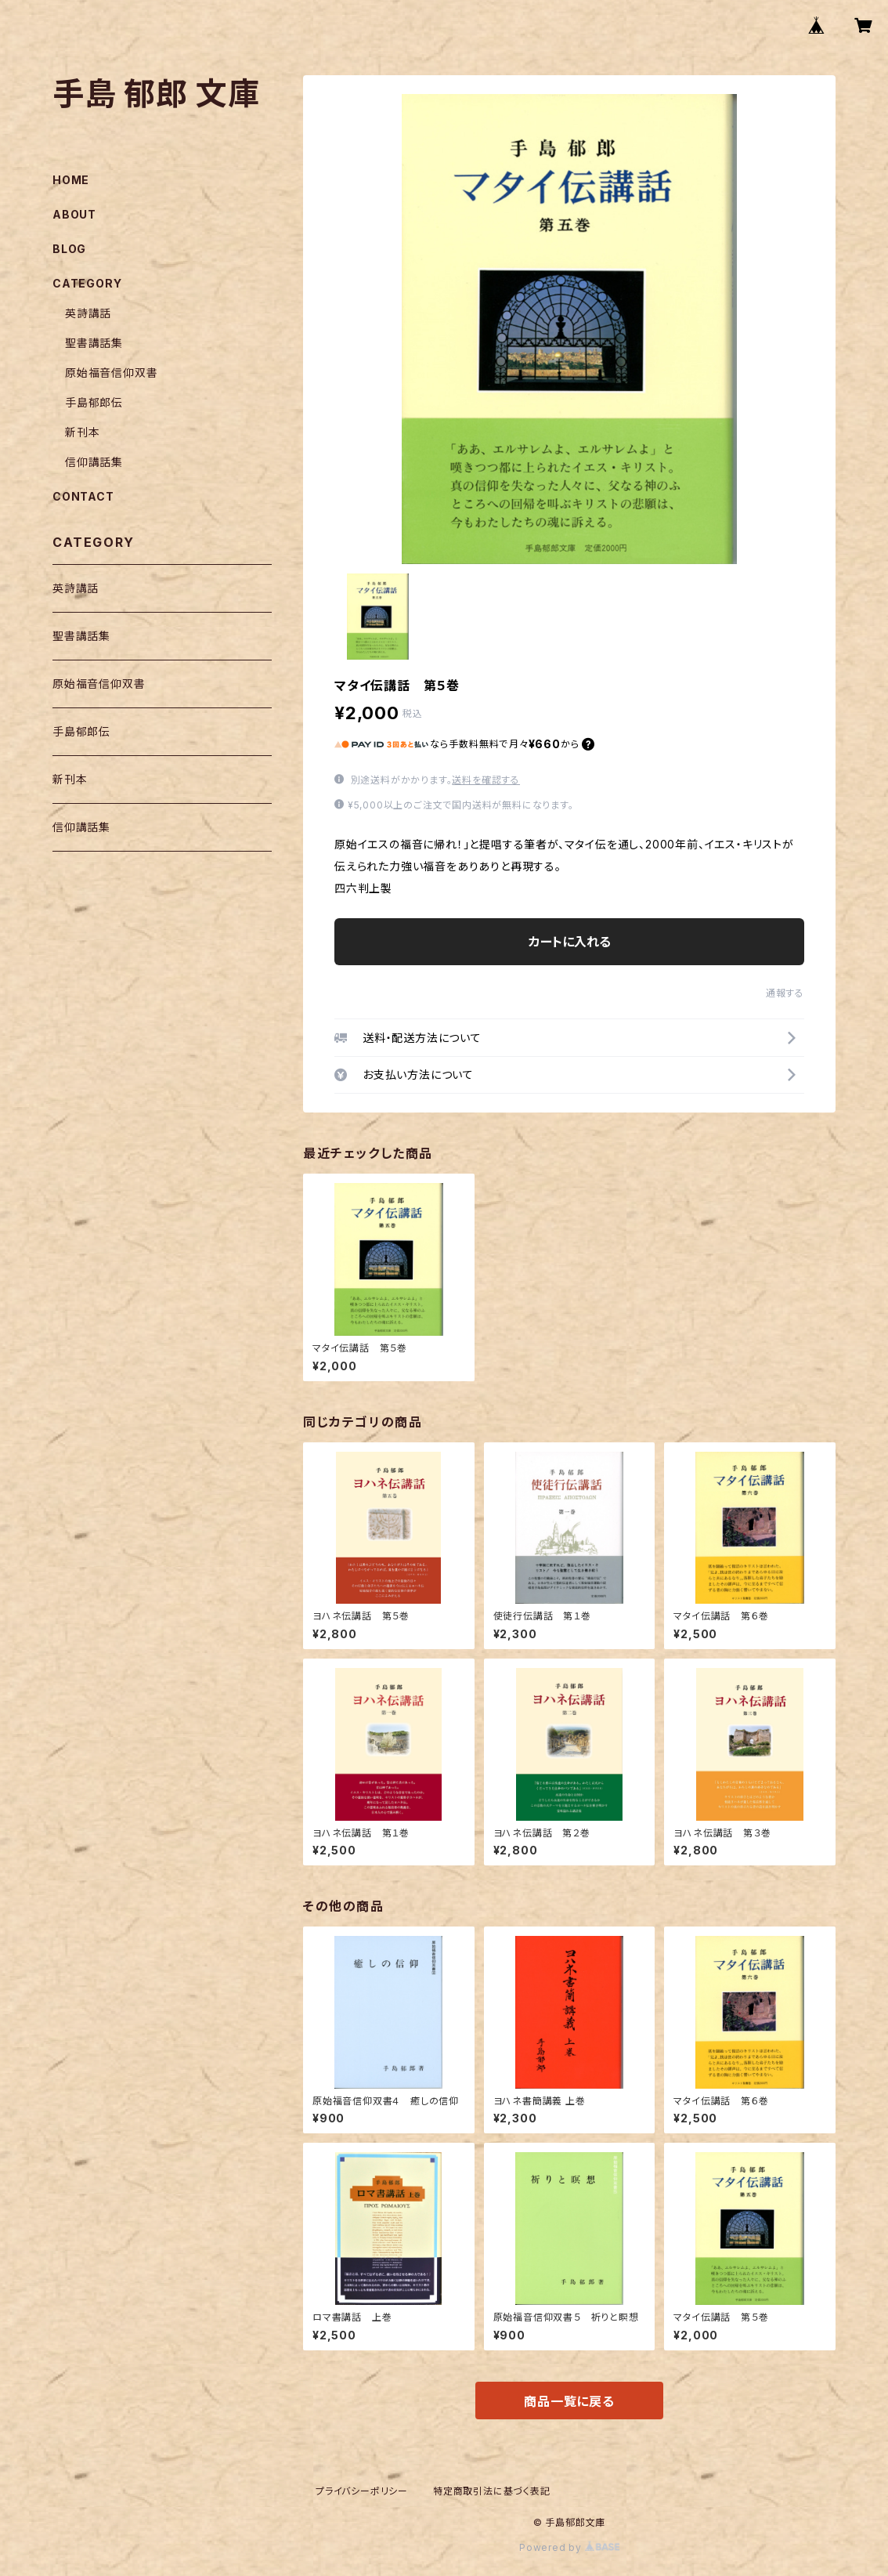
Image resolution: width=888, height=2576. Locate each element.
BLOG (69, 248)
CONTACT (83, 496)
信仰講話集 (94, 462)
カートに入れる (570, 942)
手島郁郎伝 (94, 402)
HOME (70, 179)
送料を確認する (486, 780)
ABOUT (74, 214)
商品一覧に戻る (569, 2401)
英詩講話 (88, 313)
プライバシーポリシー (362, 2491)
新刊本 (82, 432)
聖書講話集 (94, 342)
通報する (785, 993)
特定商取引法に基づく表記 (491, 2491)
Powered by (569, 2547)
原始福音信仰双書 (111, 372)
